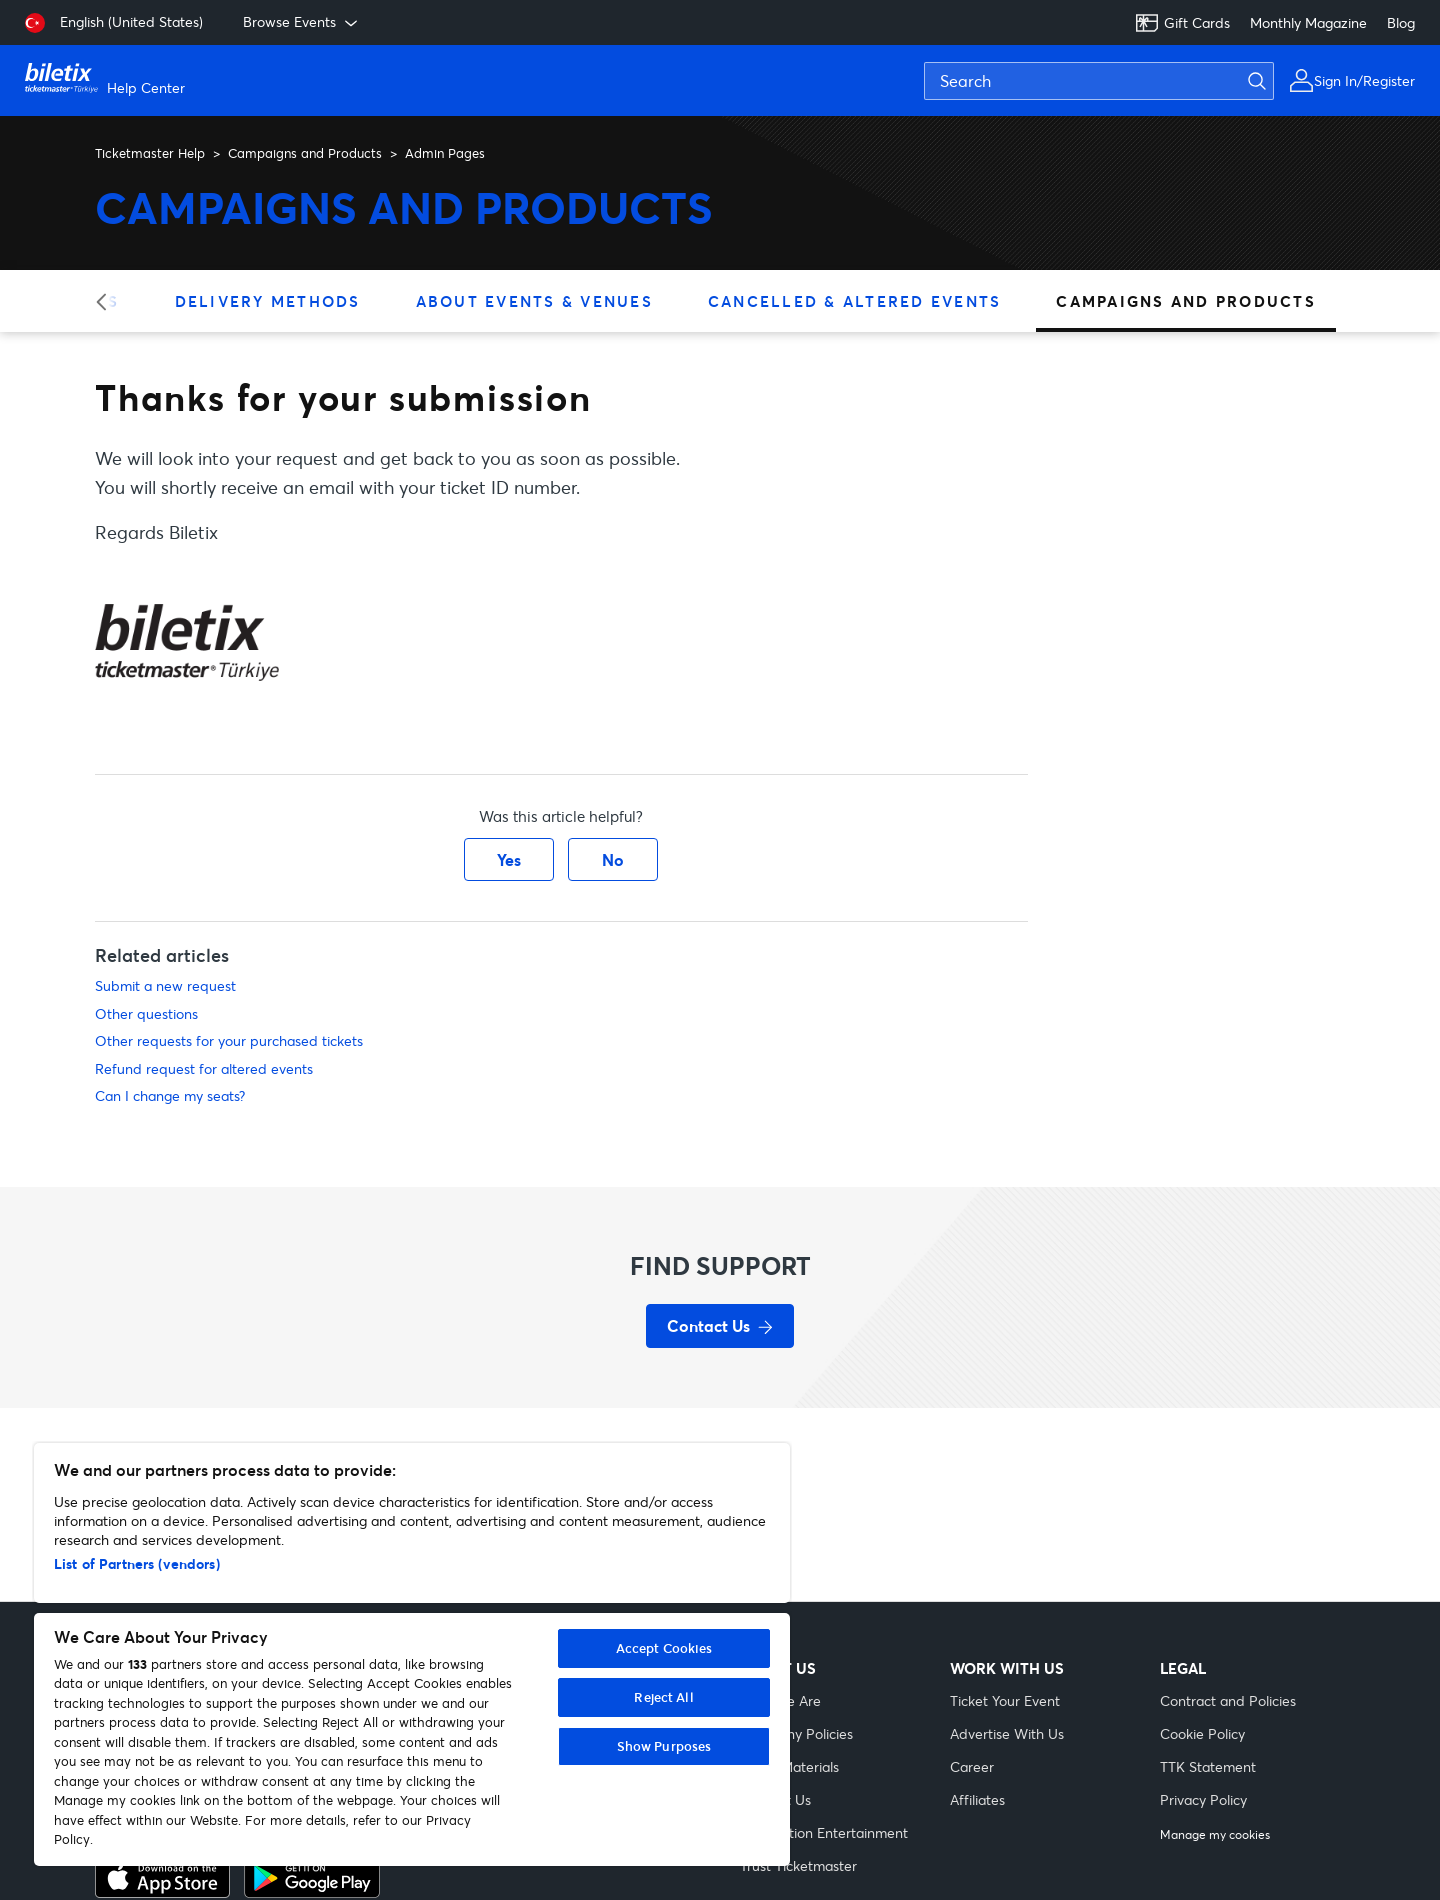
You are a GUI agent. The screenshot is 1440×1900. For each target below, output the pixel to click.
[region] (412, 1654)
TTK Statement (1208, 1766)
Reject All (663, 1697)
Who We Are (780, 1700)
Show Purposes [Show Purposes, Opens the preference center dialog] (664, 1746)
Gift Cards (1182, 23)
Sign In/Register (1364, 80)
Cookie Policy (1202, 1733)
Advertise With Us (1007, 1733)
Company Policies (796, 1733)
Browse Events (302, 22)
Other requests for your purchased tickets (229, 1040)
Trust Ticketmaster (798, 1865)
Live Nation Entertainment (824, 1832)
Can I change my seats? (170, 1095)
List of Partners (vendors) (137, 1563)
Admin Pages (445, 153)
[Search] (1099, 81)
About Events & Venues (534, 301)
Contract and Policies (1228, 1700)
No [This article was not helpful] (613, 859)
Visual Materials (789, 1766)
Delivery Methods (268, 301)
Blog (1401, 22)
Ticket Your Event (1005, 1700)
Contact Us (775, 1799)
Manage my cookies (1215, 1835)
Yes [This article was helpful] (509, 859)
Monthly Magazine (1308, 22)
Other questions (146, 1013)
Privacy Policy (1203, 1799)
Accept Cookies (664, 1648)
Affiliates (977, 1799)
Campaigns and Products (305, 153)
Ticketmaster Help (150, 153)
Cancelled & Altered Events (855, 301)
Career (972, 1766)
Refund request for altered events (204, 1068)
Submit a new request (165, 985)
